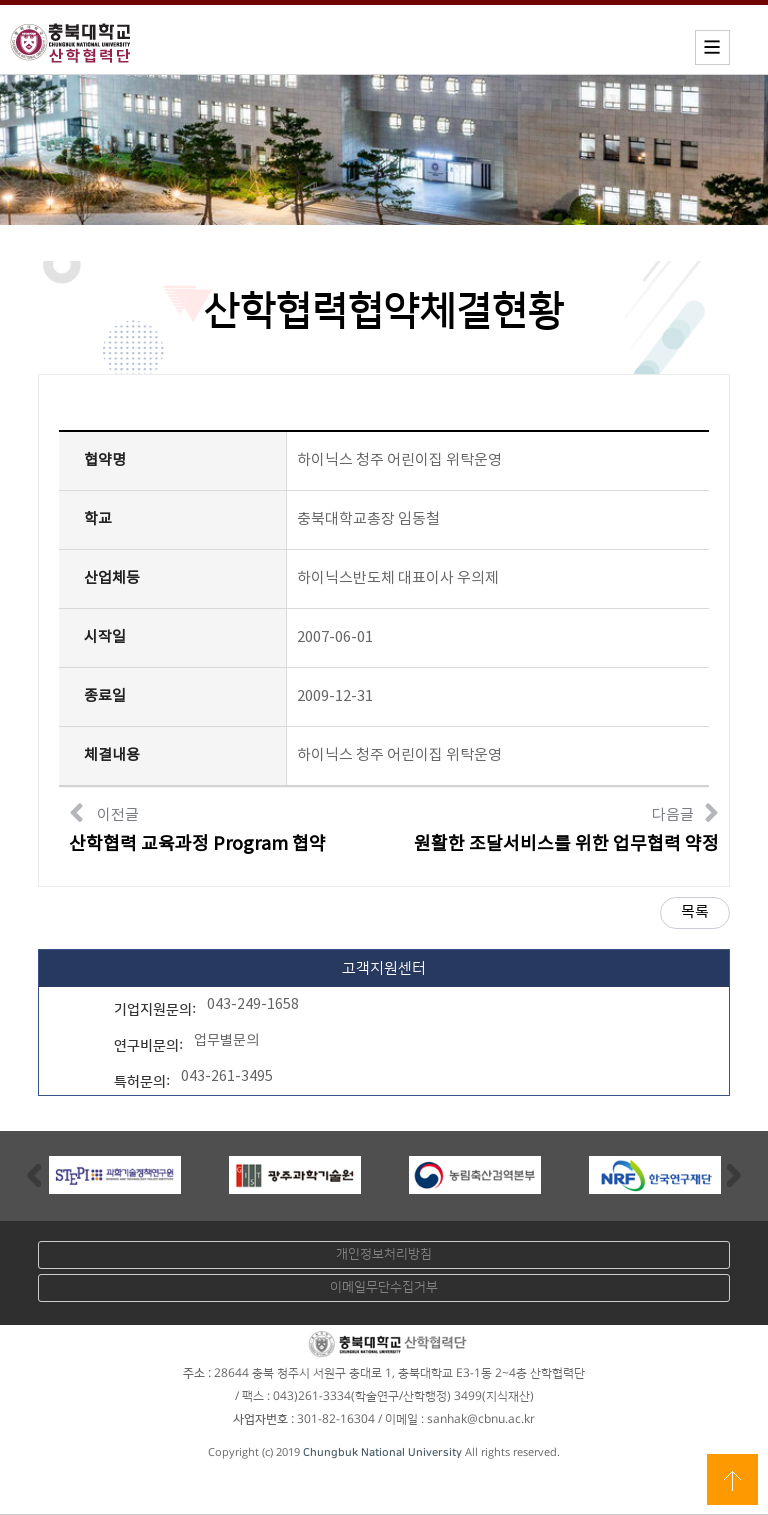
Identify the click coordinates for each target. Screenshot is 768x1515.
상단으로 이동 (732, 1479)
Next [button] (734, 1174)
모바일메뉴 (712, 47)
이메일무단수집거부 (384, 1287)
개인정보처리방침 (384, 1254)
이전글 (197, 827)
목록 (695, 912)
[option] (115, 1175)
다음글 (566, 827)
